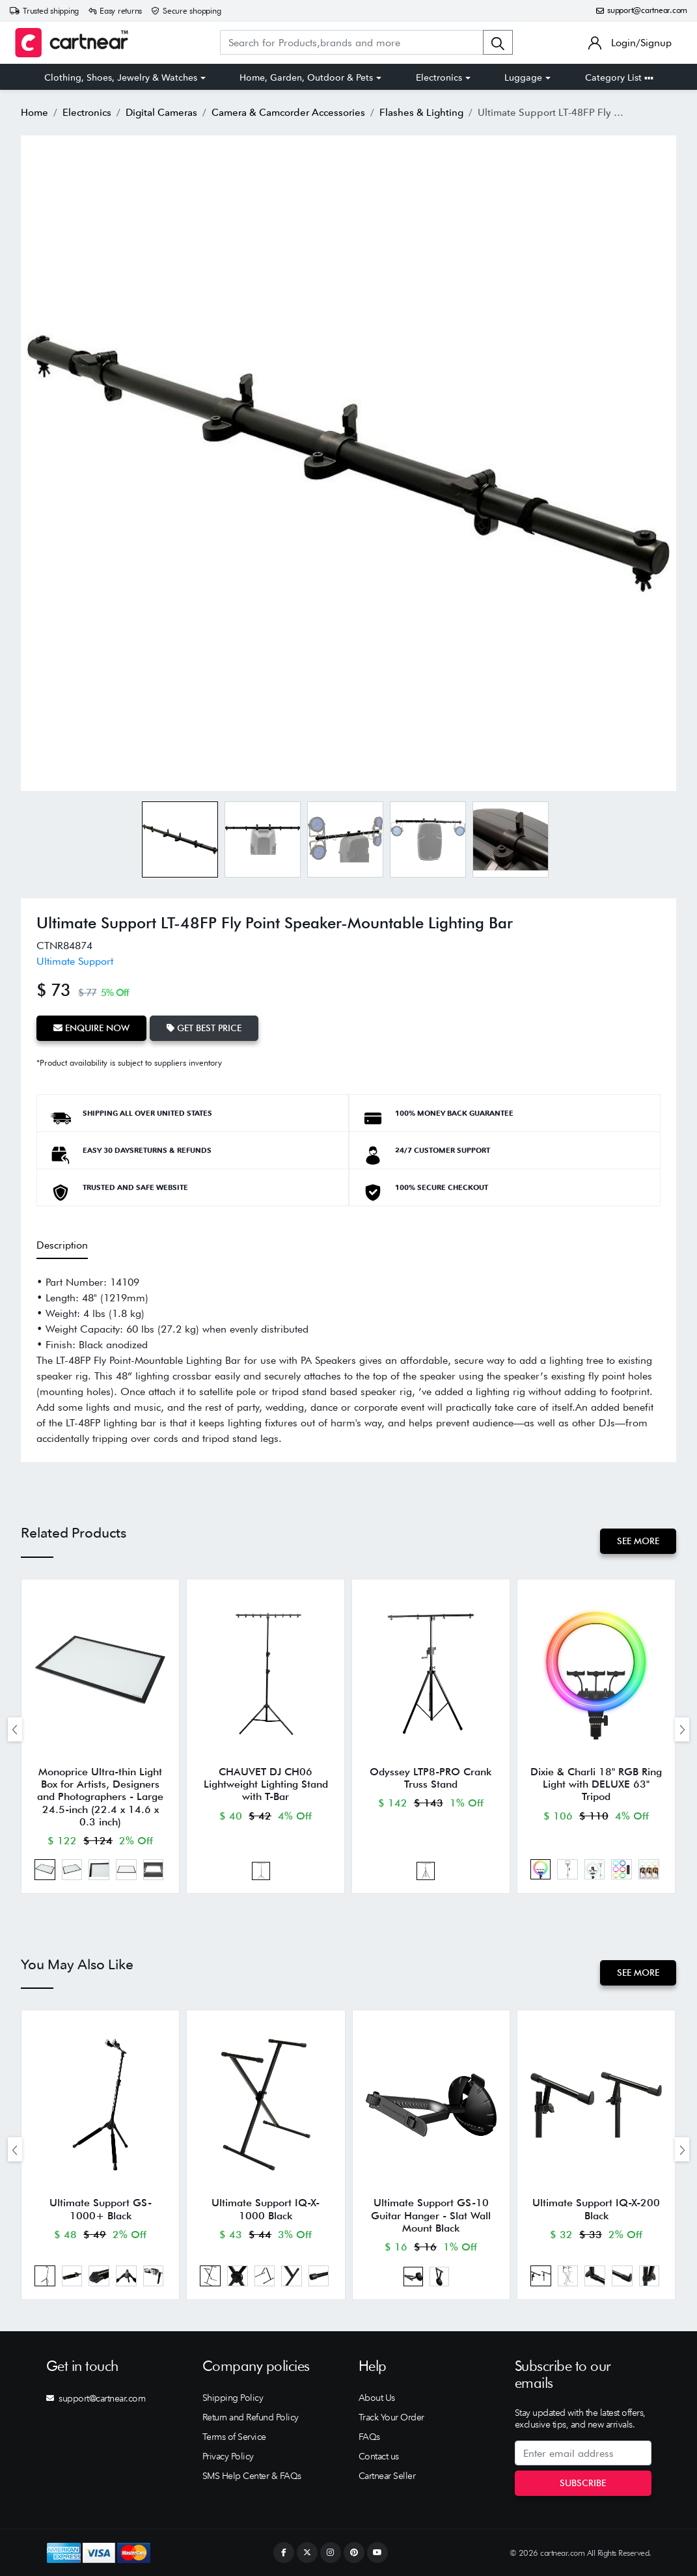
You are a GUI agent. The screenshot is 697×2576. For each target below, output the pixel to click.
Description (62, 1245)
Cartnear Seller (387, 2476)
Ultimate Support (74, 961)
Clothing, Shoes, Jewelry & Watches (120, 77)
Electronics (439, 77)
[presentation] (15, 1729)
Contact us (379, 2456)
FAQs (369, 2437)
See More (638, 1541)
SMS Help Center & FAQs (251, 2476)
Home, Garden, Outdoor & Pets (306, 77)
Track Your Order (391, 2417)
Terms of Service (234, 2437)
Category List (619, 77)
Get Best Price (204, 1028)
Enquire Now (91, 1028)
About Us (377, 2397)
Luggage (523, 77)
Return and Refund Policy (250, 2417)
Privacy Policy (228, 2456)
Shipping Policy (233, 2397)
